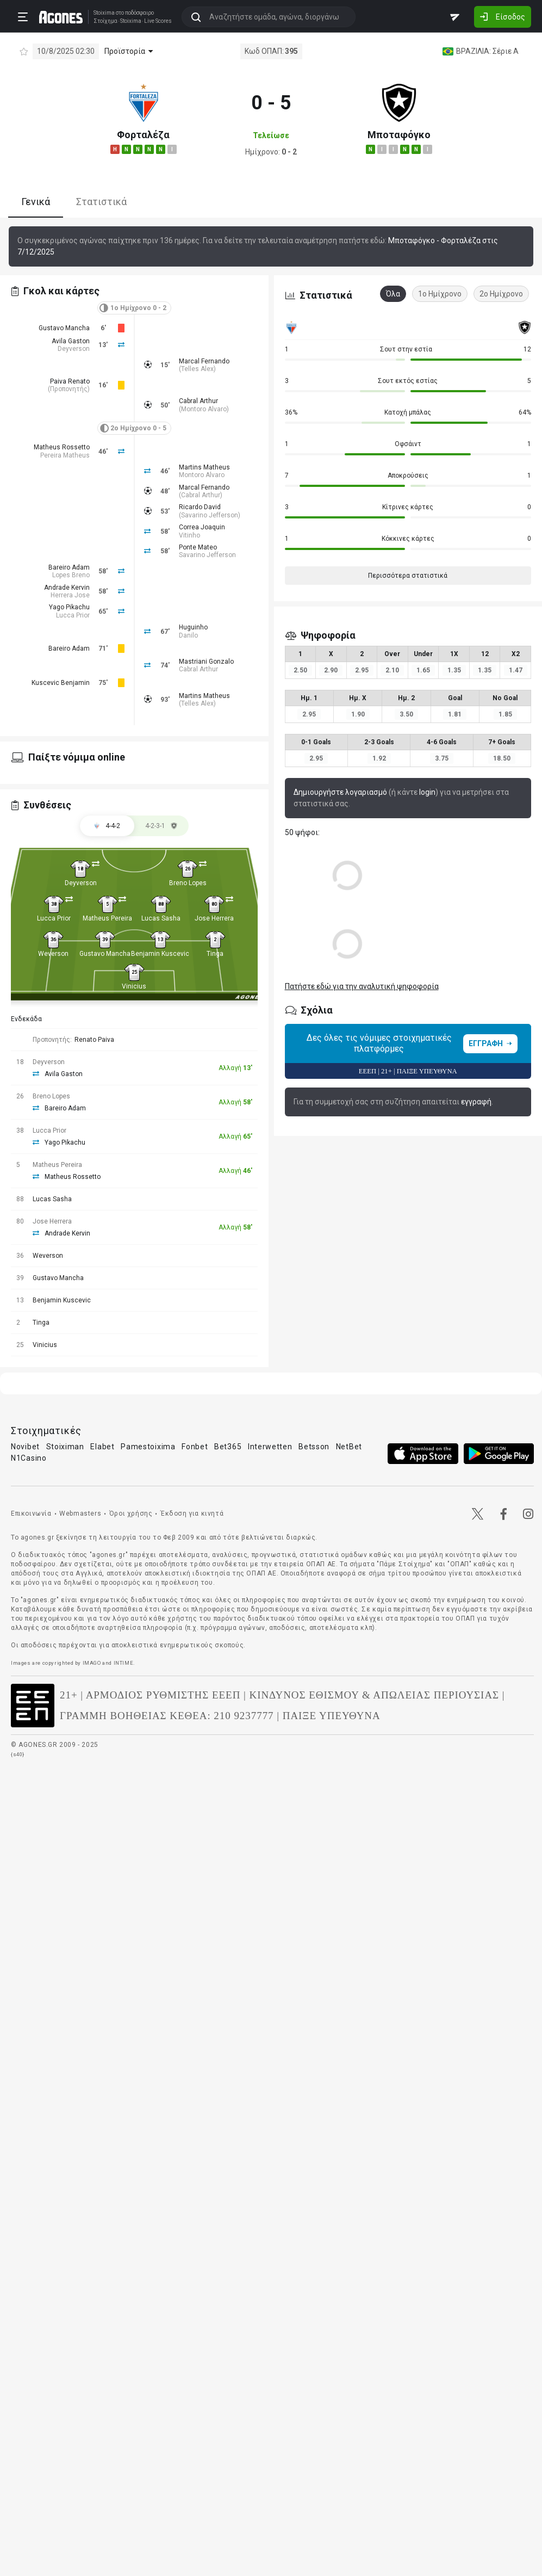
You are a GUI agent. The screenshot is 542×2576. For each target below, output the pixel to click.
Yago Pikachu (69, 607)
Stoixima (104, 13)
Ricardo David (200, 507)
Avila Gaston (71, 341)
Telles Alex (197, 369)
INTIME (124, 1663)
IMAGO (92, 1663)
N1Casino (29, 1458)
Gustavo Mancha (64, 328)
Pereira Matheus (65, 455)
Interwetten (270, 1446)
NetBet (349, 1446)
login (427, 792)
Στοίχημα (105, 21)
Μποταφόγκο (399, 134)
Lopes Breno (71, 575)
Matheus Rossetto (62, 447)
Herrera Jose (70, 595)
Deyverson (74, 349)
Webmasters (80, 1513)
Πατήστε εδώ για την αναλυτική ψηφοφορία (362, 986)
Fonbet (195, 1446)
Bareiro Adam (69, 567)
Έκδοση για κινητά (191, 1513)
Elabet (102, 1446)
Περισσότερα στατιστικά (407, 575)
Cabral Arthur (198, 401)
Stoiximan (65, 1446)
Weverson (53, 953)
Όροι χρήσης (131, 1513)
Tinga (215, 953)
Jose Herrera (214, 918)
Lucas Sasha (160, 918)
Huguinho (193, 627)
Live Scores (158, 21)
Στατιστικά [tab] (101, 201)
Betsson (313, 1446)
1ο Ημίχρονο (440, 293)
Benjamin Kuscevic (160, 953)
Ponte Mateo (198, 547)
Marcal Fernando (204, 361)
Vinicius (134, 986)
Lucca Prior (73, 615)
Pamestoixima (148, 1446)
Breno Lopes (188, 883)
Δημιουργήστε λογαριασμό (340, 792)
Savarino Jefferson (209, 515)
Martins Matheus (204, 467)
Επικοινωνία (31, 1513)
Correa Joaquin (202, 527)
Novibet (25, 1446)
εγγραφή (476, 1101)
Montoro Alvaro (204, 409)
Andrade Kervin (67, 587)
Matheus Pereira (107, 918)
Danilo (188, 635)
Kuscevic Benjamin (61, 683)
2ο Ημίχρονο (501, 293)
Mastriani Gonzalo (206, 661)
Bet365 (227, 1446)
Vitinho (189, 535)
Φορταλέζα (143, 134)
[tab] (161, 826)
